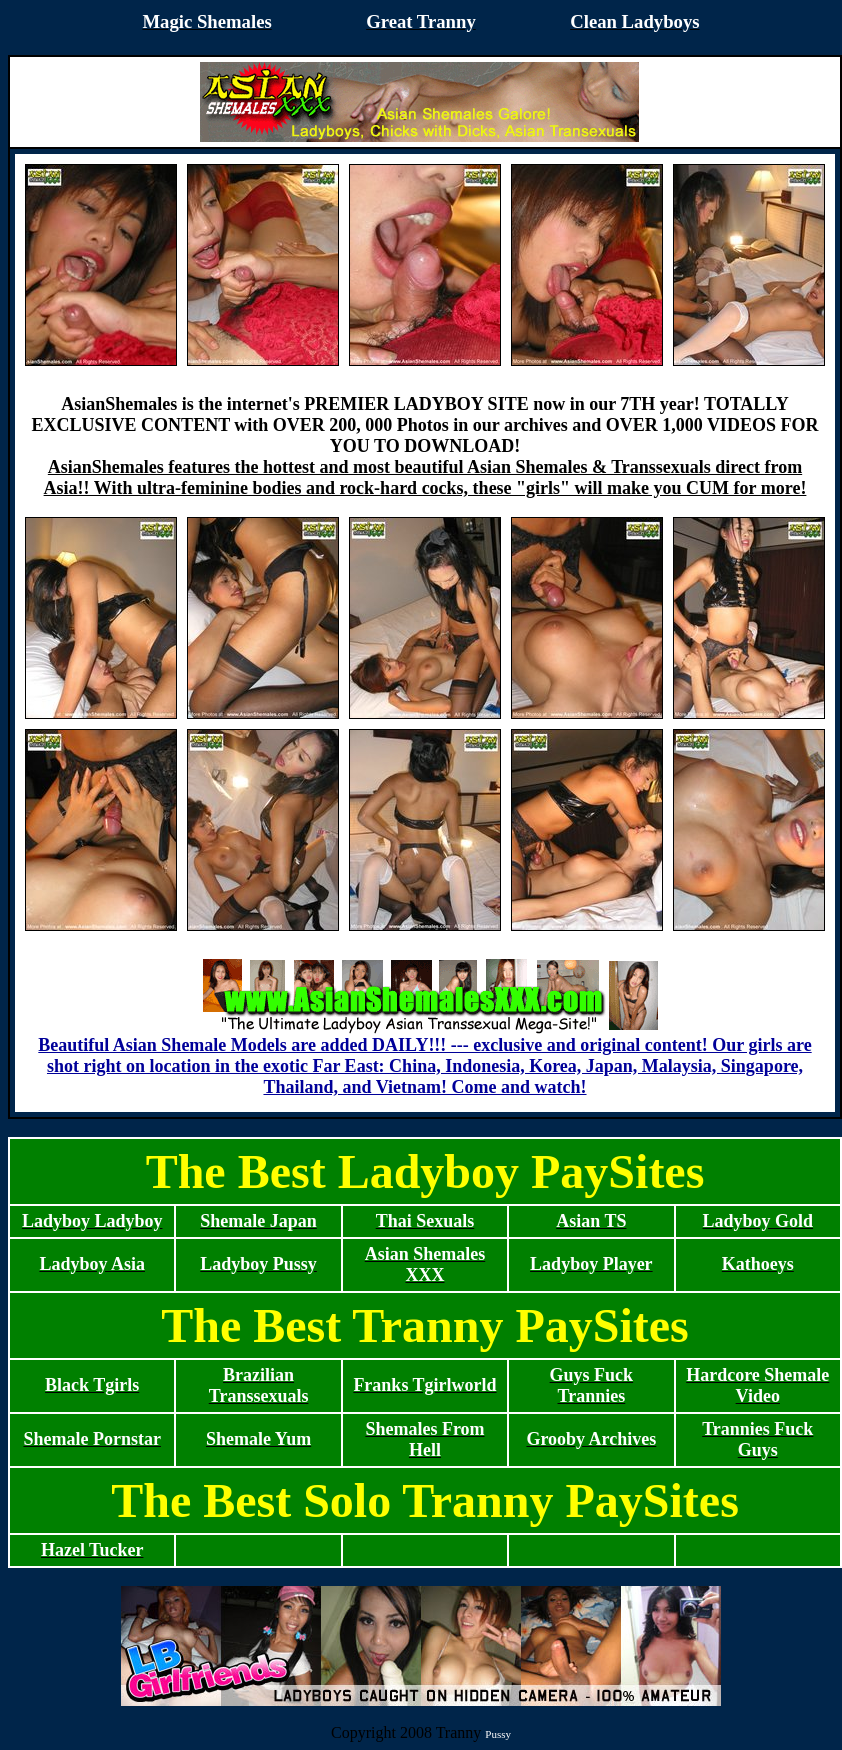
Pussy (498, 1734)
